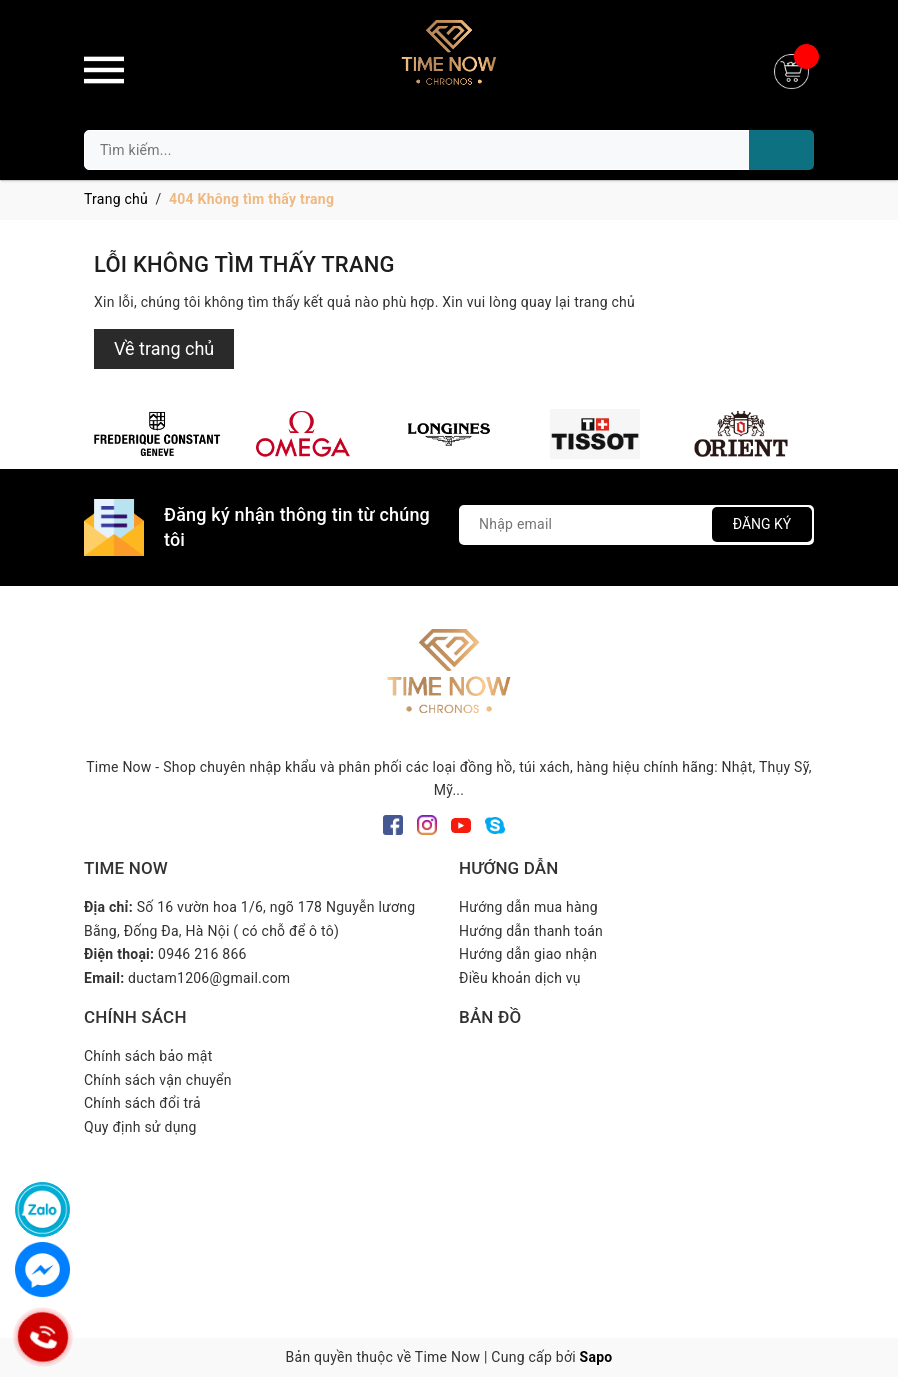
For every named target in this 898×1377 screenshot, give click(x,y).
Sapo (596, 1357)
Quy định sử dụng (140, 1127)
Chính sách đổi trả (142, 1103)
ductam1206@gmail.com (209, 978)
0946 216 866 (202, 954)
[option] (157, 434)
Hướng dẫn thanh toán (531, 931)
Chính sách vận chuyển (158, 1080)
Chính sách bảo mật (148, 1056)
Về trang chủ (164, 348)
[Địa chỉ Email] (636, 525)
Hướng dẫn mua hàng (528, 907)
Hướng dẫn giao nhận (528, 954)
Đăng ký (762, 524)
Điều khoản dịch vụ (520, 978)
